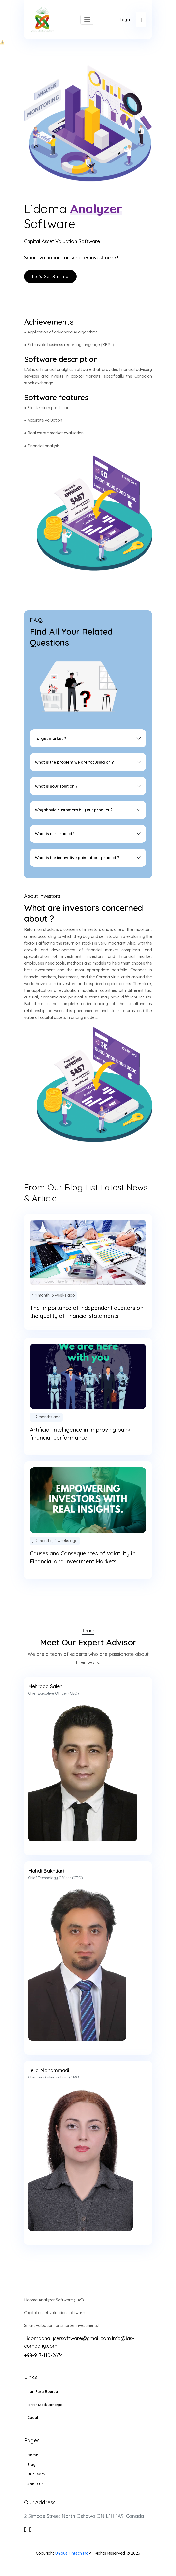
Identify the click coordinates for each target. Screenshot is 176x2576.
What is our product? (55, 833)
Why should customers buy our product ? (74, 809)
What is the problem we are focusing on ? (74, 762)
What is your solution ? (56, 786)
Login (125, 19)
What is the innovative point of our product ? (77, 857)
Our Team (36, 2474)
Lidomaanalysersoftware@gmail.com (67, 2338)
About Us (35, 2483)
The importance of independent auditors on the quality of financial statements (86, 1311)
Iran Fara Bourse (42, 2391)
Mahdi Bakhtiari (46, 1871)
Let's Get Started (50, 276)
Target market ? (50, 738)
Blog (31, 2464)
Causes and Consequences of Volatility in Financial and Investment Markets (82, 1557)
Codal (32, 2417)
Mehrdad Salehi (45, 1686)
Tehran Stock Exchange (44, 2405)
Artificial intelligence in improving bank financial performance (80, 1433)
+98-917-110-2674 (43, 2355)
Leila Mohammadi (48, 2070)
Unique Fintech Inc (72, 2553)
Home (32, 2454)
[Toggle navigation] (87, 20)
